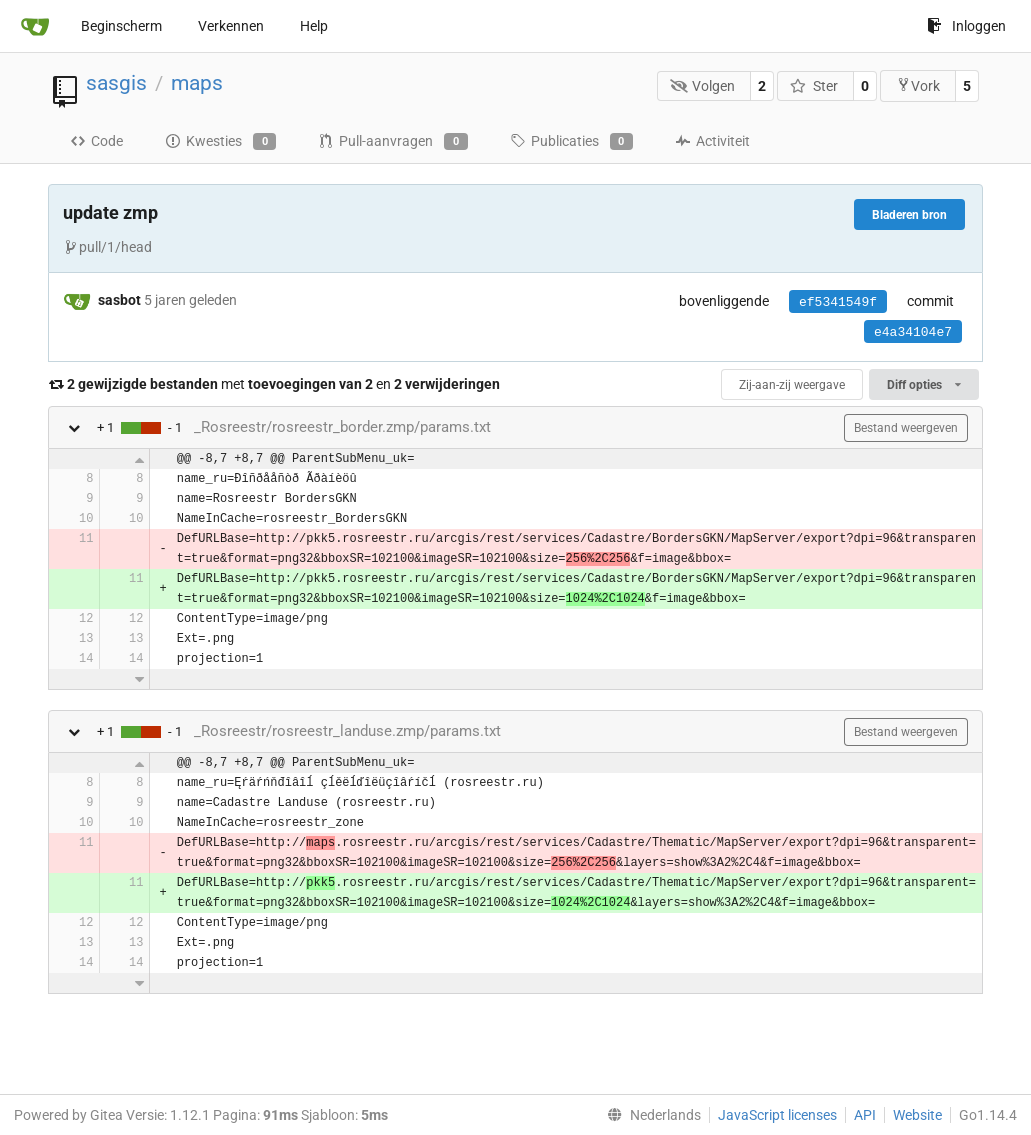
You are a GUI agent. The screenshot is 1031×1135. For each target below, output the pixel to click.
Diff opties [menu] (924, 385)
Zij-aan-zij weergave (792, 385)
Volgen (703, 86)
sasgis (116, 83)
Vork (918, 85)
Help (314, 26)
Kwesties (220, 142)
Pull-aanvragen (392, 142)
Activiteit (712, 141)
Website (917, 1115)
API (865, 1115)
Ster (814, 86)
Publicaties (571, 142)
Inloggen (966, 26)
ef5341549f (838, 302)
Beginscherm (121, 26)
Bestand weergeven (906, 428)
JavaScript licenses (777, 1115)
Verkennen (231, 26)
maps (197, 83)
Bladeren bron (909, 215)
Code (96, 141)
